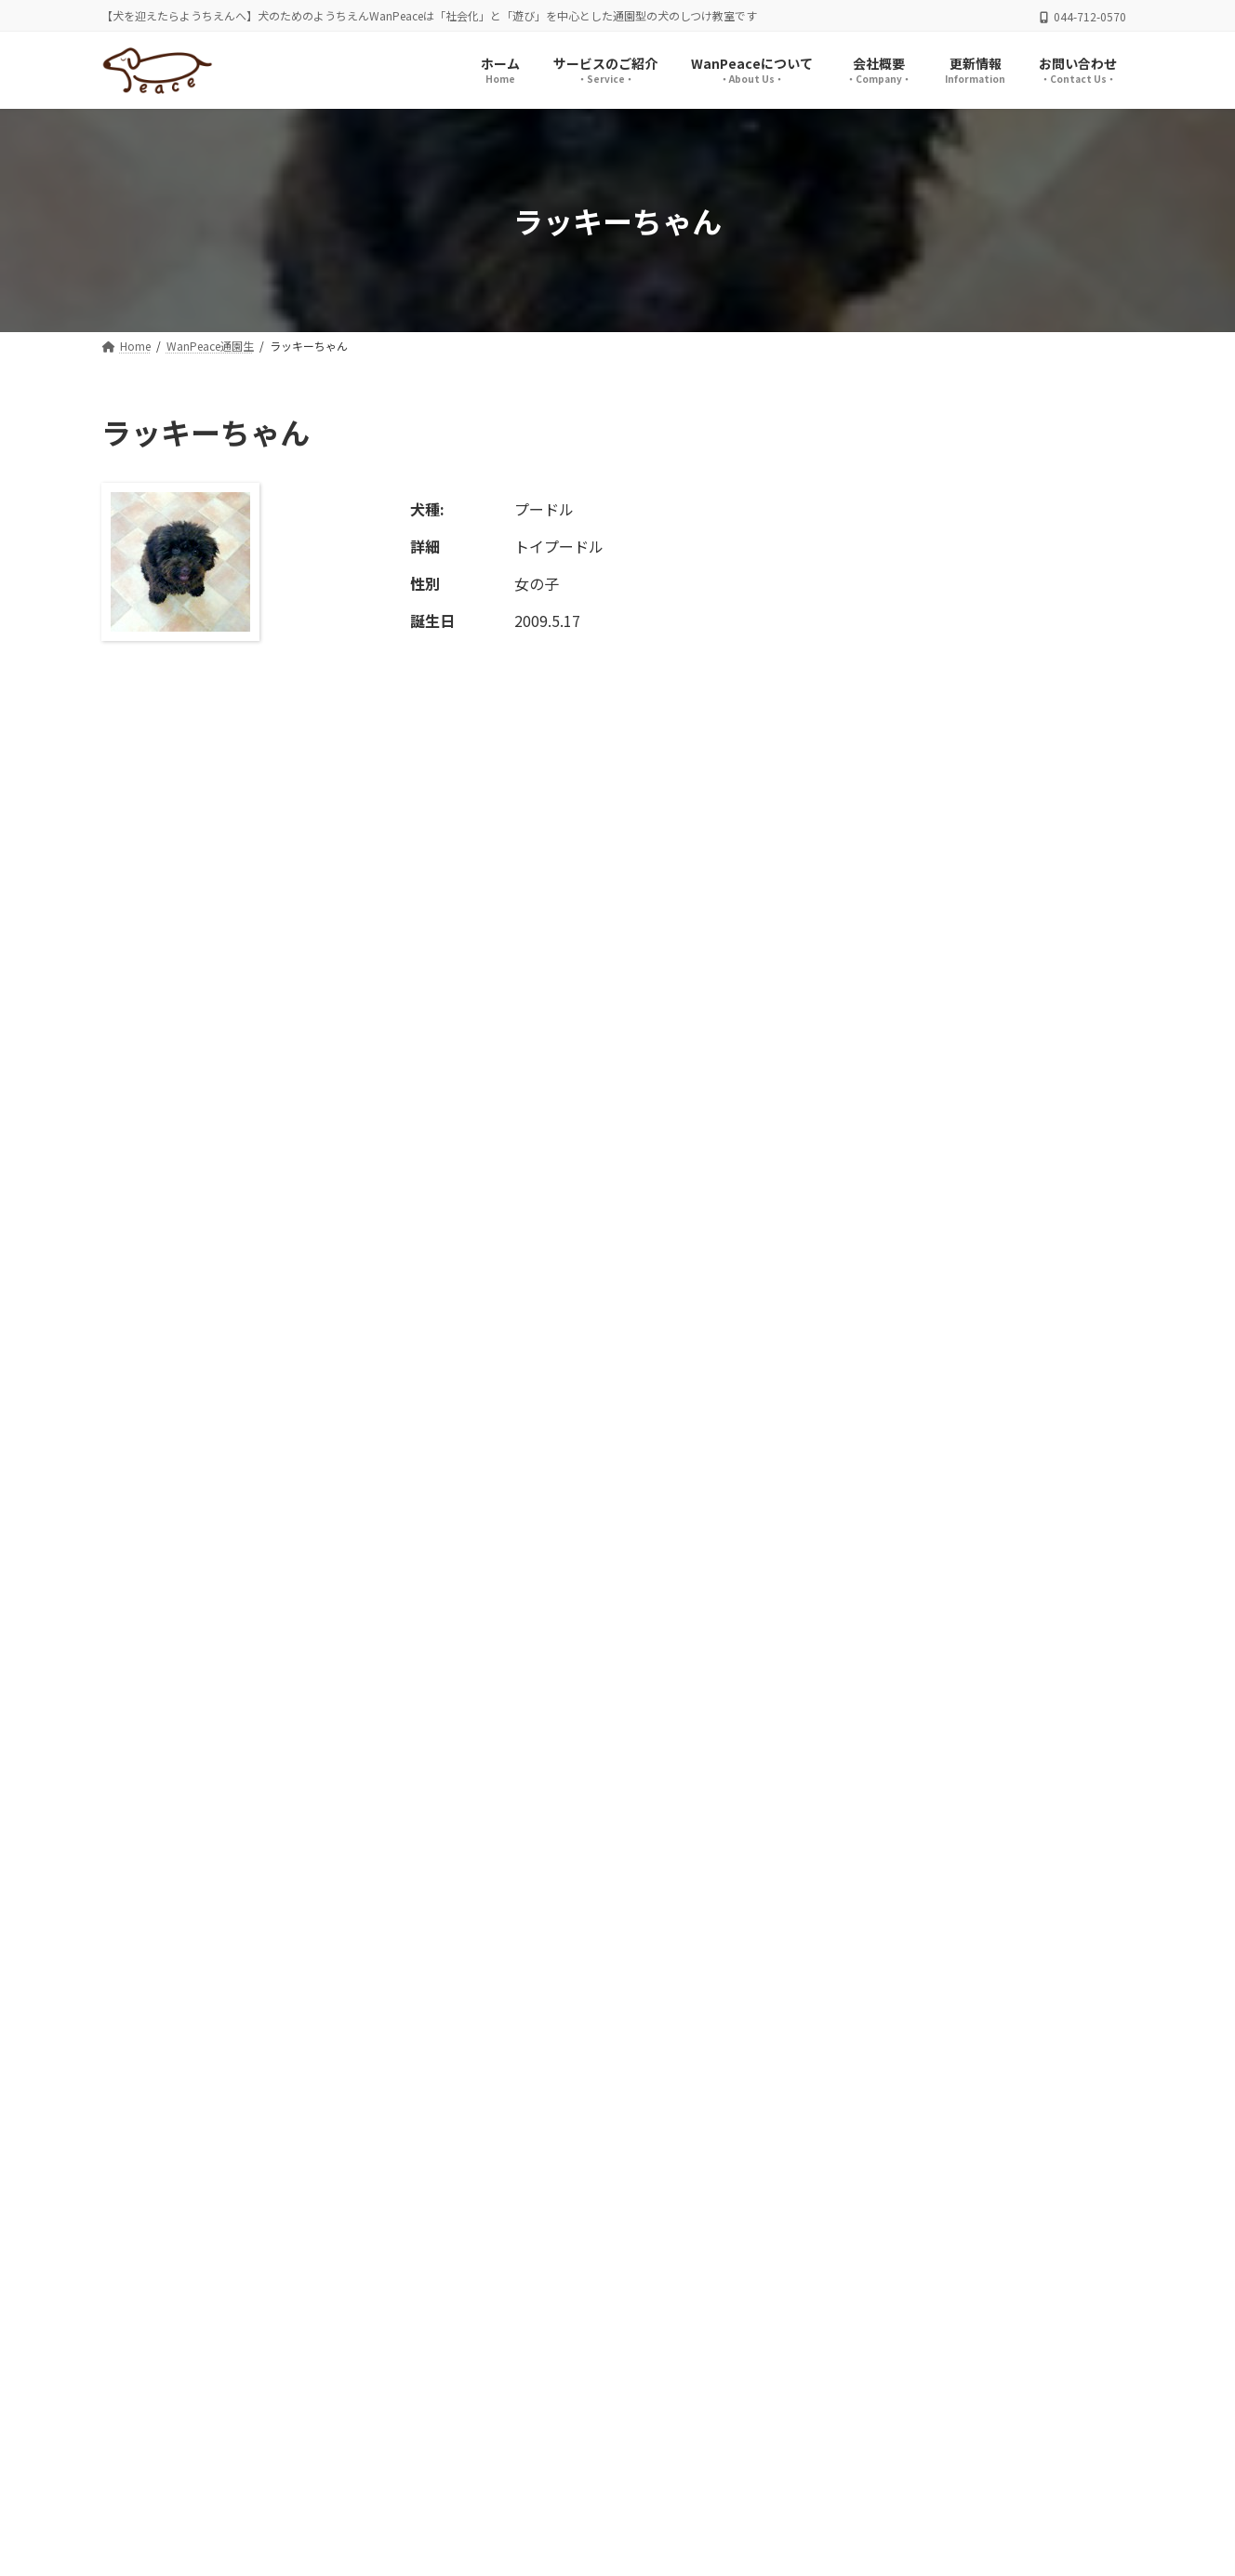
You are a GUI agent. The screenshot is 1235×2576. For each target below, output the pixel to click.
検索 (1083, 629)
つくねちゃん (976, 1044)
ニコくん (963, 834)
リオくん (963, 729)
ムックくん (970, 1675)
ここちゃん (970, 1360)
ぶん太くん (970, 1570)
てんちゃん (970, 1255)
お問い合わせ (457, 2446)
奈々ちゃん (970, 1465)
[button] (941, 2229)
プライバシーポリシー (188, 2446)
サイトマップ (336, 2446)
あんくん (963, 1150)
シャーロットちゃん (996, 939)
